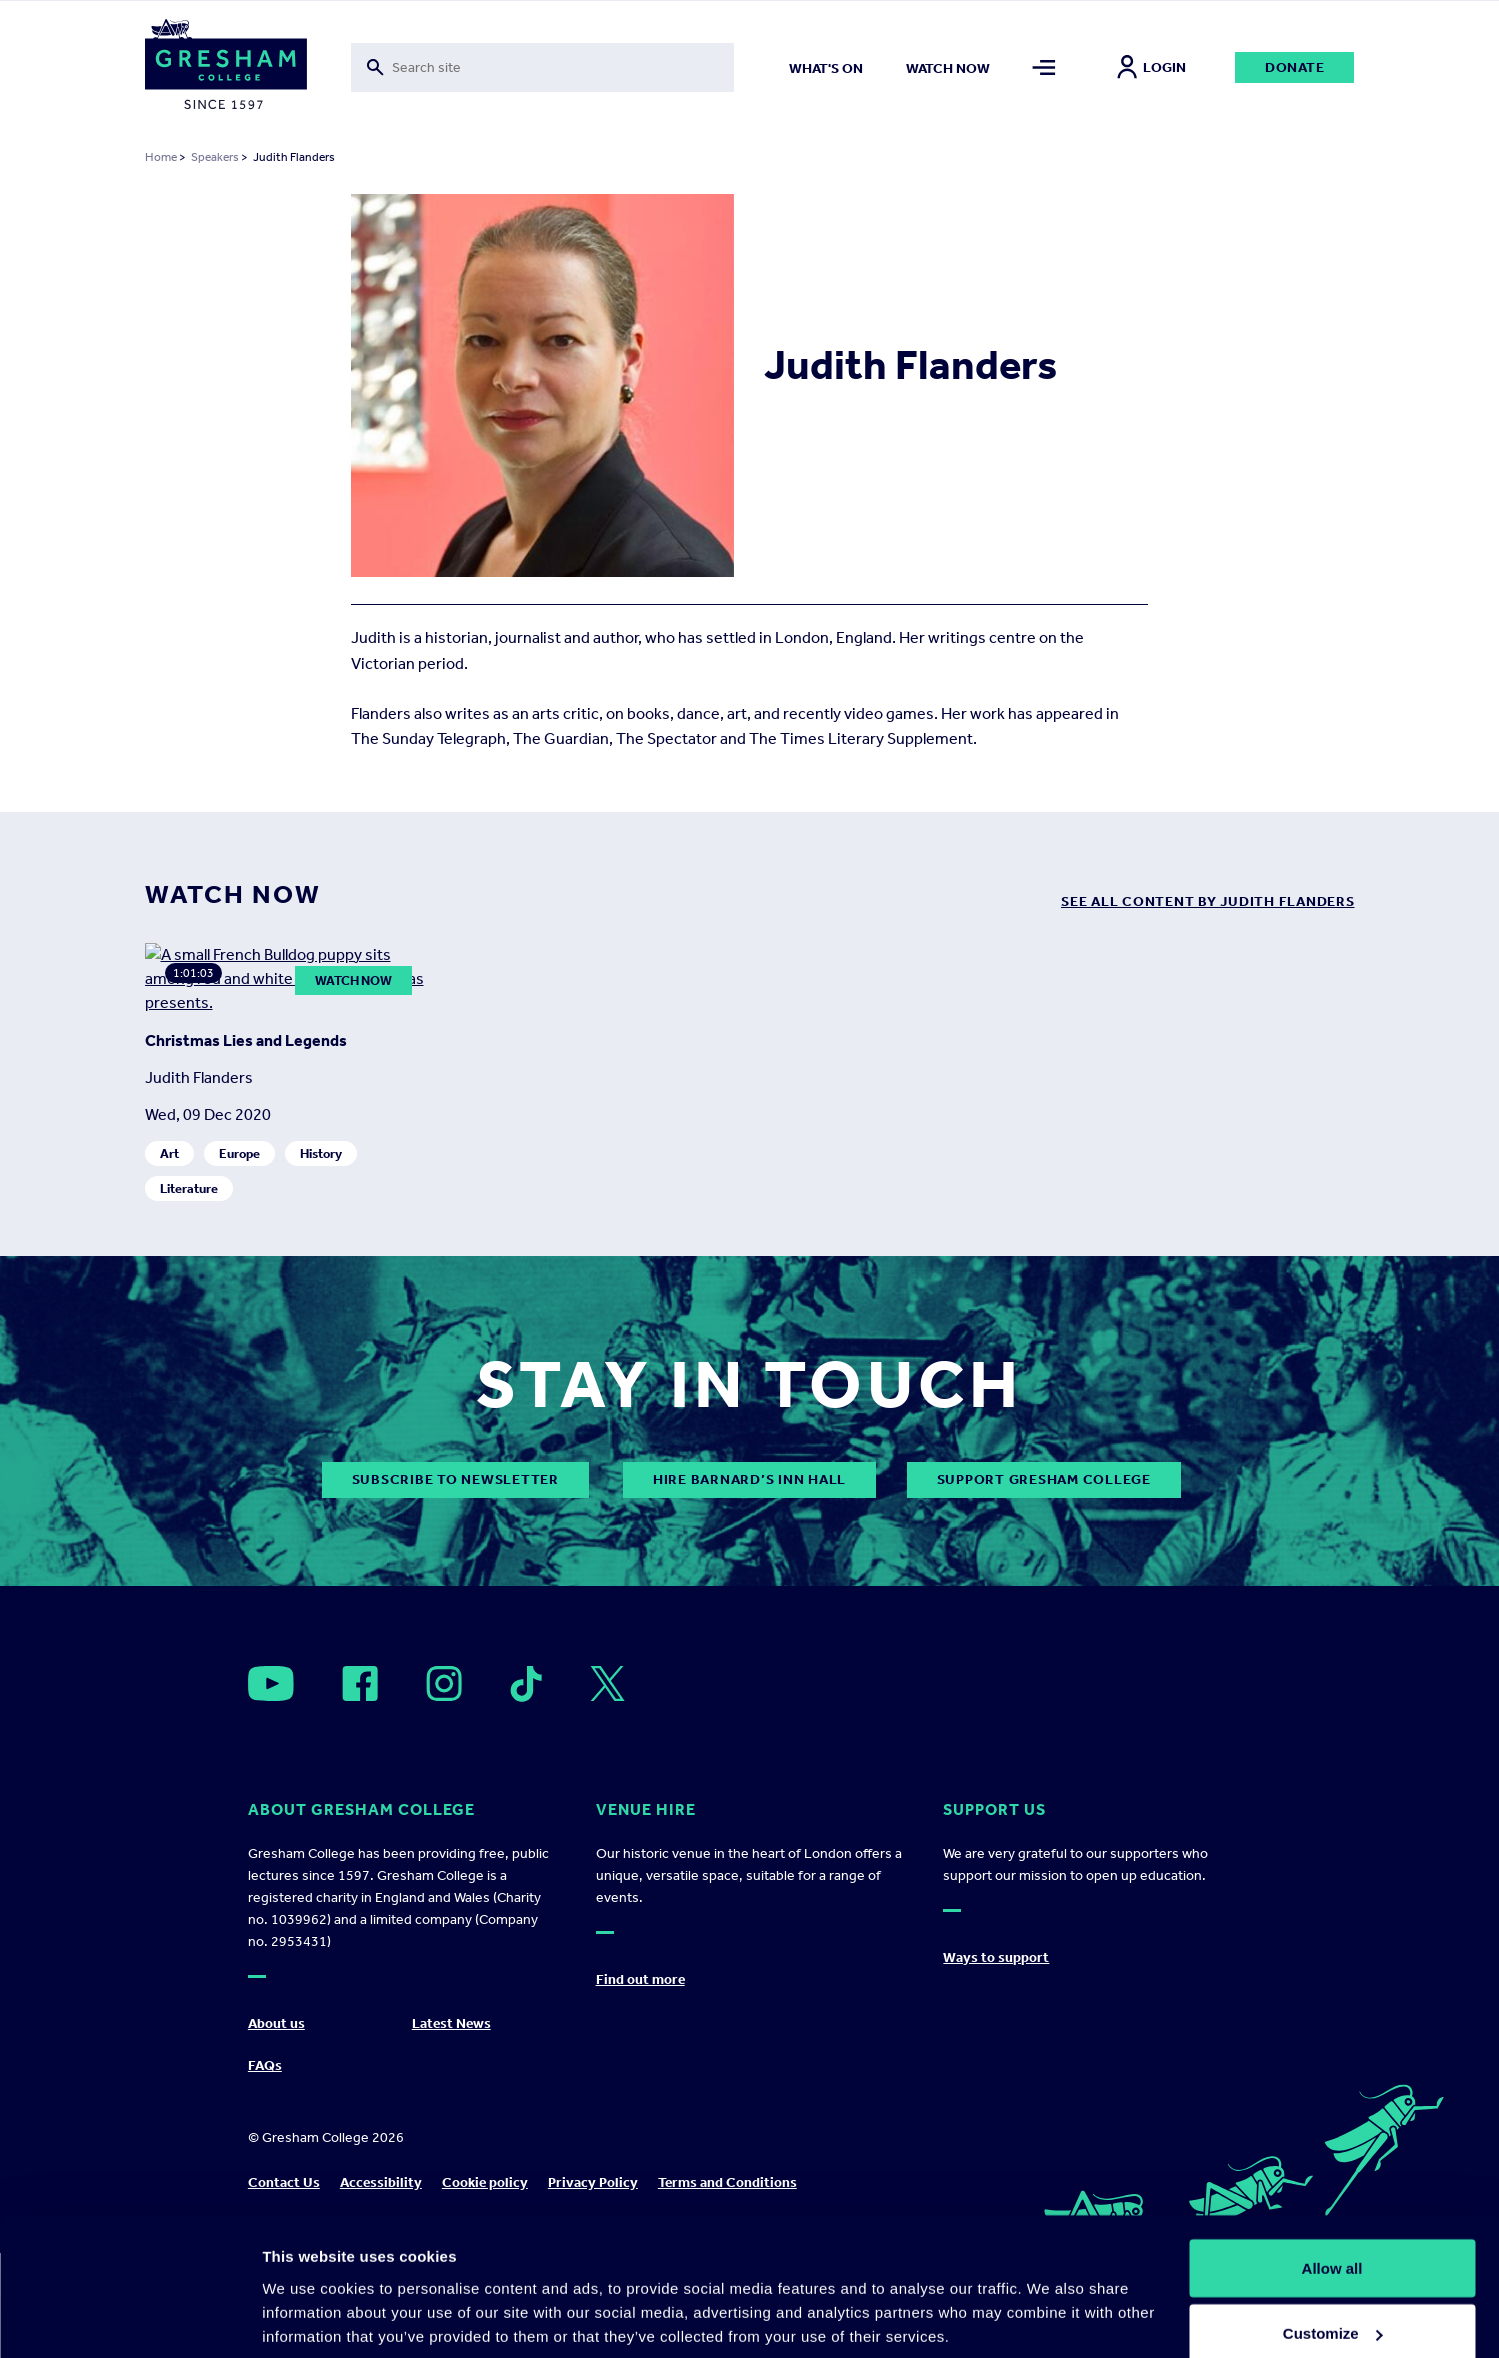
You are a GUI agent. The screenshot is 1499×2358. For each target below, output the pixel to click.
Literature (189, 1293)
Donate (1295, 67)
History (321, 1258)
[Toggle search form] (542, 67)
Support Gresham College (1044, 1585)
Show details (308, 2296)
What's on (826, 68)
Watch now (948, 68)
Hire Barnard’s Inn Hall (749, 1585)
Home (161, 157)
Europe (239, 1258)
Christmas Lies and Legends (246, 1145)
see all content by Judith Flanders (1208, 901)
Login (1151, 67)
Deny (1332, 2304)
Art (169, 1258)
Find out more (640, 2084)
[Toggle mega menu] (1043, 67)
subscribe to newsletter (455, 1585)
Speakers (215, 157)
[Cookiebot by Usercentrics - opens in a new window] (129, 2319)
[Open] (271, 1789)
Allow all (1332, 2173)
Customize (1333, 2239)
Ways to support (996, 2062)
